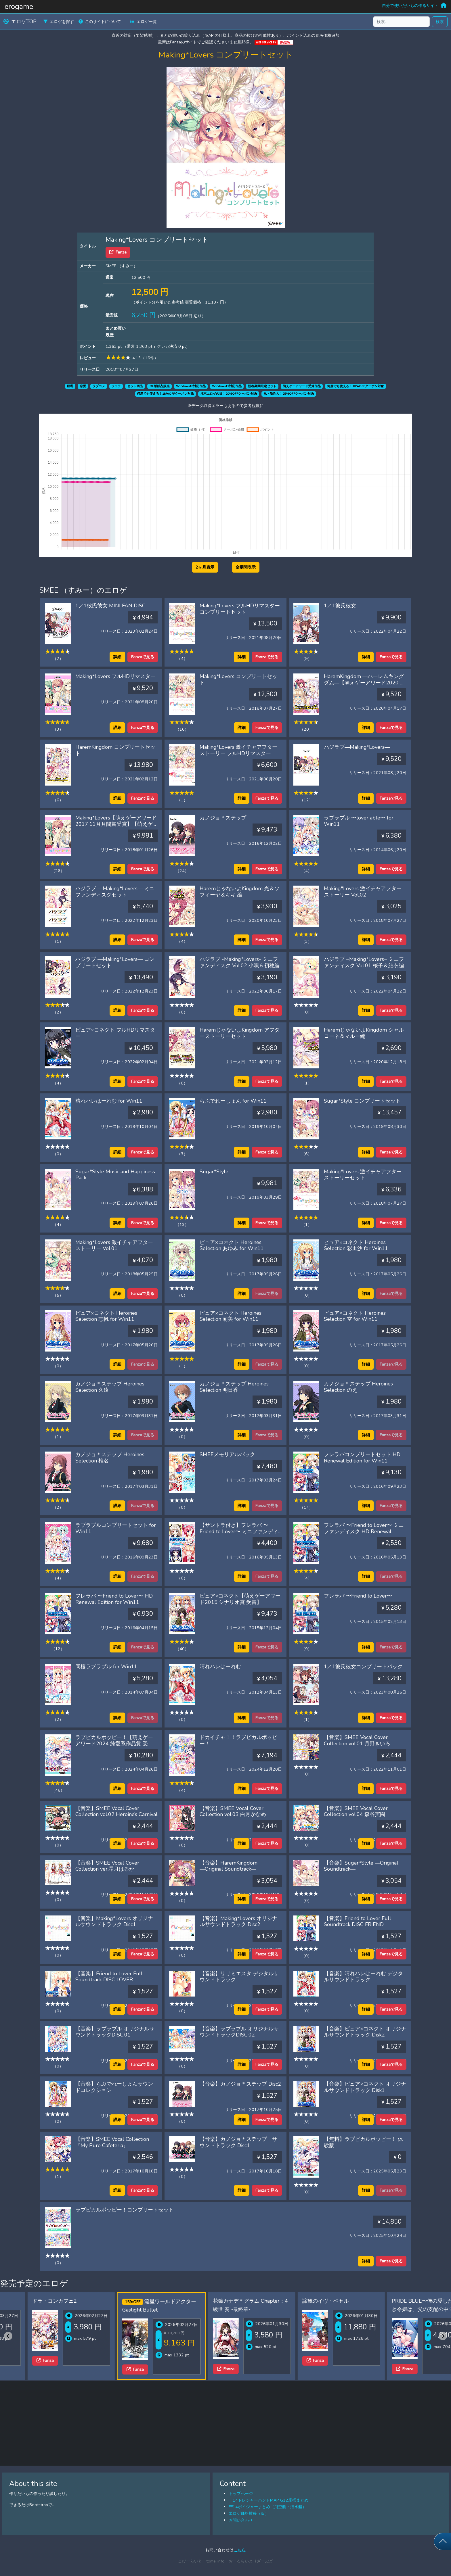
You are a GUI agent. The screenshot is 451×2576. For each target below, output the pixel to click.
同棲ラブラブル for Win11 (106, 1666)
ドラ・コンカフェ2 (28, 2300)
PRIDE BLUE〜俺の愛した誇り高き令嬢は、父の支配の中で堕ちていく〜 (404, 2309)
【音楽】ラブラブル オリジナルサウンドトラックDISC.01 (114, 2031)
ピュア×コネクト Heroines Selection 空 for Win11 (355, 1316)
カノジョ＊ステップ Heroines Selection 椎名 (109, 1457)
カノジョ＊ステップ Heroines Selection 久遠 (109, 1386)
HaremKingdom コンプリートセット (115, 750)
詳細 (117, 657)
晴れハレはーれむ (220, 1666)
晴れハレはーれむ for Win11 (108, 1100)
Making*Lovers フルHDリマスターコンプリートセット (240, 608)
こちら (240, 2550)
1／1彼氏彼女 (340, 605)
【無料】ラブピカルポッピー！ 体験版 (363, 2142)
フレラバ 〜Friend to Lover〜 (358, 1595)
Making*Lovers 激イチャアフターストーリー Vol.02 (363, 891)
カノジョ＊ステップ (223, 817)
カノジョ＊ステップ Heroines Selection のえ (358, 1386)
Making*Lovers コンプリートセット (238, 679)
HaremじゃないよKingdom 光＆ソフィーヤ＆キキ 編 (240, 891)
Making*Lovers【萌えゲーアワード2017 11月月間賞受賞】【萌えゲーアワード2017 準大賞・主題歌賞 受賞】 (116, 827)
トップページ (241, 2493)
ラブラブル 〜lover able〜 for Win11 (358, 821)
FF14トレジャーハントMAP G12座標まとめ (268, 2500)
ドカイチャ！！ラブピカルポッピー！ (238, 1740)
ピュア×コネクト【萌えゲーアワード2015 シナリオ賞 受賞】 (240, 1599)
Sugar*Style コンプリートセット (362, 1100)
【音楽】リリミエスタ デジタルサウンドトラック (239, 1976)
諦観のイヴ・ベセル (299, 2300)
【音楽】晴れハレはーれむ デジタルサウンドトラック (363, 1976)
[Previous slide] (8, 2336)
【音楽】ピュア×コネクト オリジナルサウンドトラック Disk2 (365, 2031)
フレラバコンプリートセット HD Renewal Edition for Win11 (362, 1457)
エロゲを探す (58, 21)
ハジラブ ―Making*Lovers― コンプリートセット (114, 962)
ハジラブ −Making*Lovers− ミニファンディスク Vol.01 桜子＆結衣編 (364, 962)
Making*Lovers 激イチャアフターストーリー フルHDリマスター (238, 750)
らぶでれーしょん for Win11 (233, 1100)
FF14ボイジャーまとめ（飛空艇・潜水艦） (267, 2507)
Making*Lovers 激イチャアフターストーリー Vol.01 (114, 1245)
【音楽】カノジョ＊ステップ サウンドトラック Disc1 (238, 2142)
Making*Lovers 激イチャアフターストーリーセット (363, 1174)
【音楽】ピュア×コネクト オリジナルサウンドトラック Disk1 (365, 2087)
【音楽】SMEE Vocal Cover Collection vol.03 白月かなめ (233, 1811)
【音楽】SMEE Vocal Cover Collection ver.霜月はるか (107, 1866)
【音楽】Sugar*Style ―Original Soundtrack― (361, 1866)
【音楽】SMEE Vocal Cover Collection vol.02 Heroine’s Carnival (116, 1811)
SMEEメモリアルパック (227, 1454)
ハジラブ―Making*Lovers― (357, 747)
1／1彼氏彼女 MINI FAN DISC (110, 605)
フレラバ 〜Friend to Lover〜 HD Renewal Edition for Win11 (114, 1599)
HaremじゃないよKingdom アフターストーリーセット (240, 1033)
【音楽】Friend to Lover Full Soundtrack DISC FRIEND (357, 1921)
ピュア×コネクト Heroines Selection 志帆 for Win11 (106, 1316)
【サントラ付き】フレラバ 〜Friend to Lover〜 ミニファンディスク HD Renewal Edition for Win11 (239, 1534)
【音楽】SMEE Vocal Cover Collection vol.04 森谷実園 (356, 1811)
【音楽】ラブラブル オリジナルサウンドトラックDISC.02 (239, 2031)
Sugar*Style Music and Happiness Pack (115, 1174)
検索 (440, 21)
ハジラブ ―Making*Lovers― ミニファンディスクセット (114, 891)
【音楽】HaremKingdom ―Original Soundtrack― (228, 1866)
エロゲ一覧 (143, 21)
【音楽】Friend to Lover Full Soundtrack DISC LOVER (109, 1976)
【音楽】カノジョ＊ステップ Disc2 (240, 2083)
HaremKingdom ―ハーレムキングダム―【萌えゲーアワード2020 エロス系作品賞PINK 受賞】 (364, 682)
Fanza (118, 252)
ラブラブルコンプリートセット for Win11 (115, 1528)
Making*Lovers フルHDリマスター (115, 676)
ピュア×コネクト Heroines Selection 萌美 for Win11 (230, 1316)
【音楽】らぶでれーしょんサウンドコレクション (114, 2087)
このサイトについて (100, 21)
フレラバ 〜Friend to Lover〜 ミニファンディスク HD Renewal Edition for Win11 (364, 1531)
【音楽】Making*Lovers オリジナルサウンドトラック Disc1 (114, 1921)
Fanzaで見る (142, 657)
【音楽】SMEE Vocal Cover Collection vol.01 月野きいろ (357, 1740)
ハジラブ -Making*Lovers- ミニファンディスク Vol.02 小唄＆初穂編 (240, 962)
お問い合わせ (241, 2520)
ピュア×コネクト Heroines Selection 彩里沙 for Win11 (356, 1245)
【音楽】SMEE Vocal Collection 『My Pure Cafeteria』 (112, 2142)
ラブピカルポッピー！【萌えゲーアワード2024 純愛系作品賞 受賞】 (114, 1743)
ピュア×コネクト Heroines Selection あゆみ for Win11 (232, 1245)
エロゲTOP (20, 21)
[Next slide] (443, 2336)
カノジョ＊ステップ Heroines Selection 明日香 (234, 1386)
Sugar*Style (214, 1171)
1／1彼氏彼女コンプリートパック (363, 1666)
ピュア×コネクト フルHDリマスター (115, 1033)
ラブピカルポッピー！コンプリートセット (124, 2209)
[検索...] (401, 21)
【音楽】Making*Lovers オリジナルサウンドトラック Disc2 (238, 1921)
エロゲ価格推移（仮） (249, 2513)
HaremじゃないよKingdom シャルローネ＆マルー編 (364, 1033)
